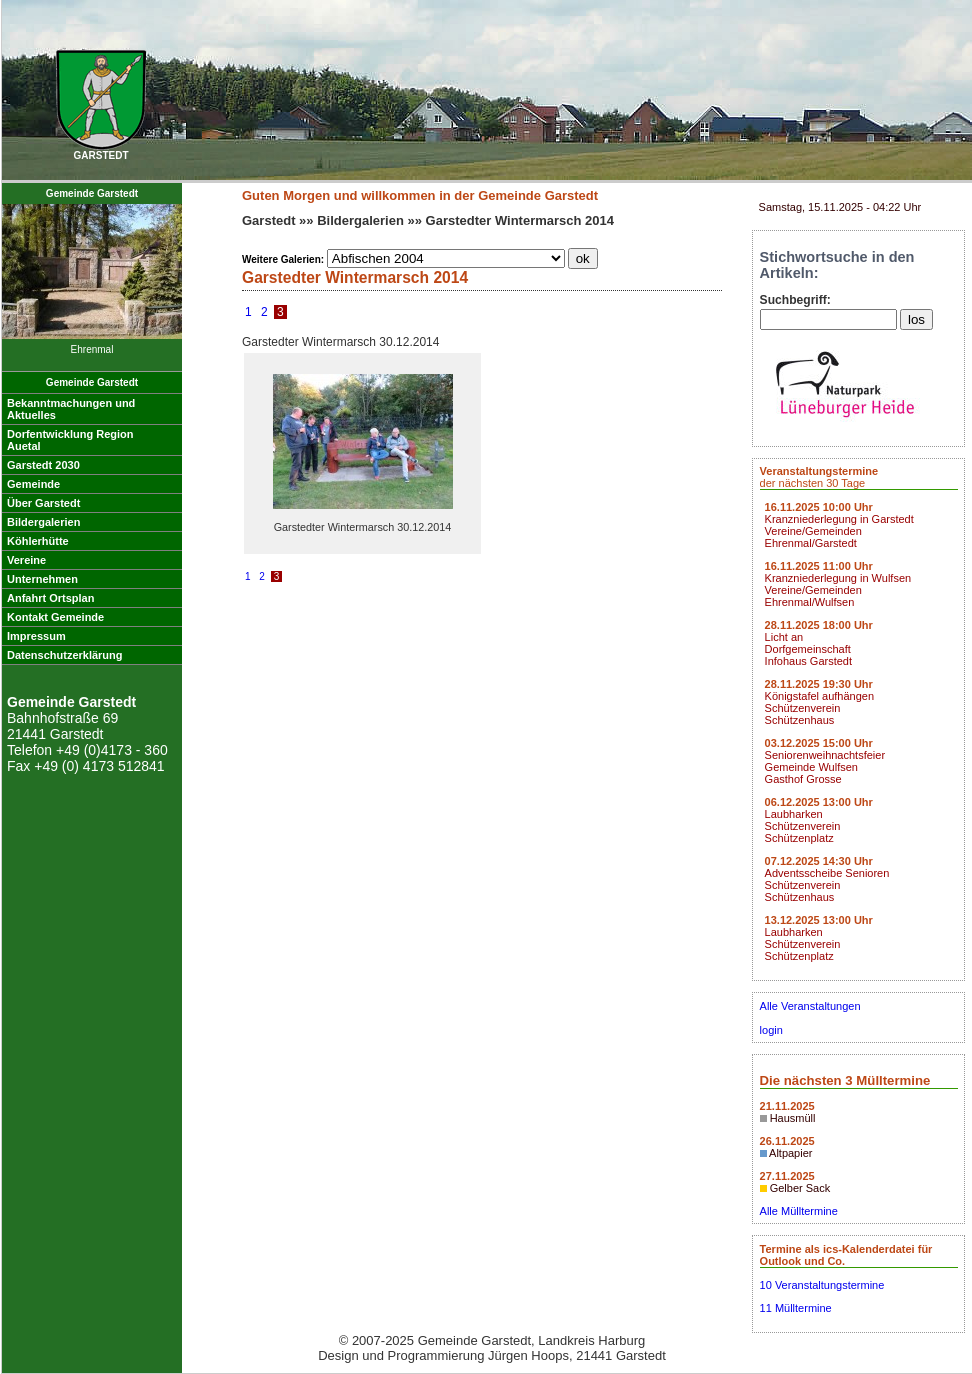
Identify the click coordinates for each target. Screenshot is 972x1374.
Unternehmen (42, 579)
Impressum (36, 636)
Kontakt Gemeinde (55, 617)
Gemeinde (33, 484)
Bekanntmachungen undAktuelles (71, 409)
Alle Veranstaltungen (810, 1006)
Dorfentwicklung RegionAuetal (70, 440)
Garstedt (268, 220)
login (771, 1030)
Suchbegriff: (795, 300)
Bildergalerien (43, 522)
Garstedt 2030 (43, 465)
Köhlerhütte (38, 541)
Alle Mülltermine (799, 1211)
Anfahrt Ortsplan (50, 598)
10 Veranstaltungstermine (822, 1285)
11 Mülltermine (796, 1308)
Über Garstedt (43, 503)
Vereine (26, 560)
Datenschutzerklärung (65, 655)
